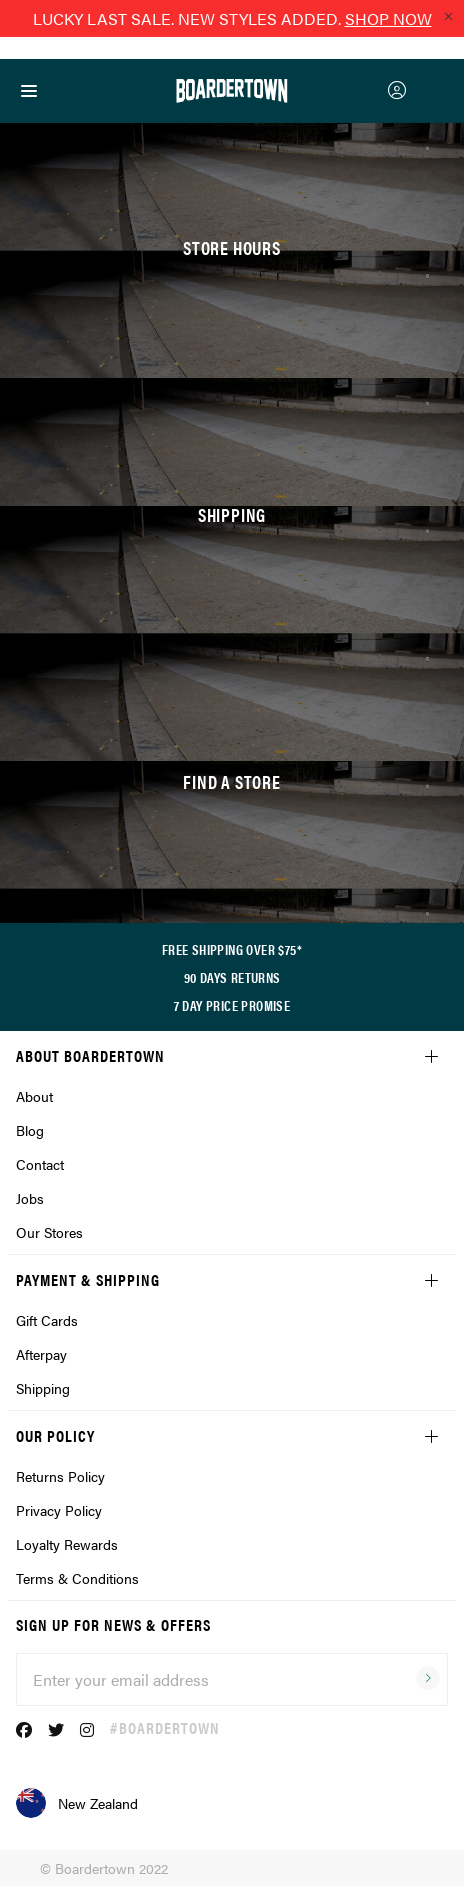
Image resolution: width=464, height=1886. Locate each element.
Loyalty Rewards (67, 1544)
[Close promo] (448, 16)
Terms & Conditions (77, 1578)
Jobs (30, 1198)
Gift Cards (47, 1320)
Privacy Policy (59, 1510)
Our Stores (49, 1232)
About (34, 1096)
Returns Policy (60, 1476)
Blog (30, 1130)
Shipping (43, 1388)
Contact (40, 1164)
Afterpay (41, 1354)
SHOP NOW (388, 18)
